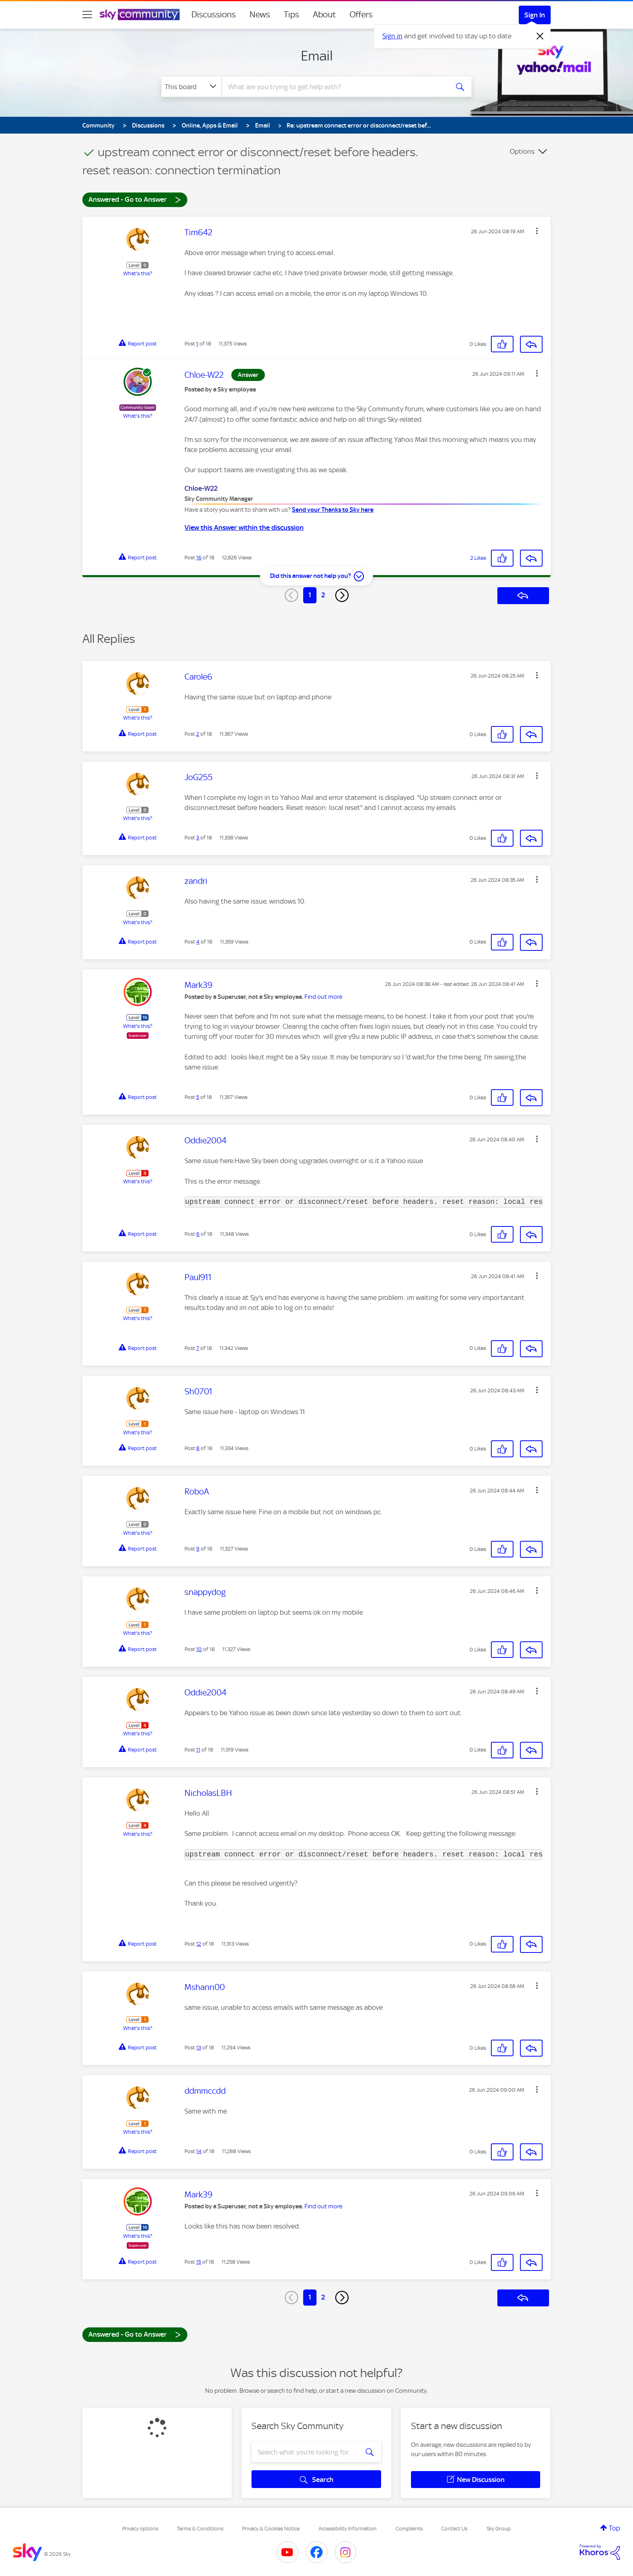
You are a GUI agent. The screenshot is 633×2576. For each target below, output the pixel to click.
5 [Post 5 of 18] (197, 1097)
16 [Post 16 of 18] (198, 558)
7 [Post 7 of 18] (197, 1348)
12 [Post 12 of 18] (198, 1944)
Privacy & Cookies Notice (271, 2529)
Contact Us (454, 2529)
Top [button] (614, 2528)
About (324, 14)
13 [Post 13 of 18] (198, 2047)
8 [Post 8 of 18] (197, 1448)
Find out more (323, 996)
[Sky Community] (140, 14)
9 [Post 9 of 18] (197, 1549)
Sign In (534, 15)
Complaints (409, 2529)
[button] (537, 230)
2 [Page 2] (323, 595)
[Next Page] (342, 595)
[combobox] (334, 87)
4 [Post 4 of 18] (197, 942)
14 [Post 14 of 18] (198, 2151)
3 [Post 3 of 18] (197, 838)
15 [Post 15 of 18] (198, 2262)
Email (317, 56)
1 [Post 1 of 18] (197, 344)
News (259, 14)
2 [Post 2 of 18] (197, 734)
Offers (361, 14)
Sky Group (498, 2529)
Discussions (213, 14)
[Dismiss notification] (540, 36)
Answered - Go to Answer (134, 199)
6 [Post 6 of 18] (197, 1234)
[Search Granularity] (191, 87)
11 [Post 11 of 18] (198, 1750)
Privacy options (140, 2529)
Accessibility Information (348, 2529)
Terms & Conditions (200, 2529)
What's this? (137, 273)
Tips (291, 14)
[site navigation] (87, 14)
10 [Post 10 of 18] (199, 1649)
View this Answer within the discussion (244, 527)
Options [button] (522, 151)
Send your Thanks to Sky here (332, 509)
